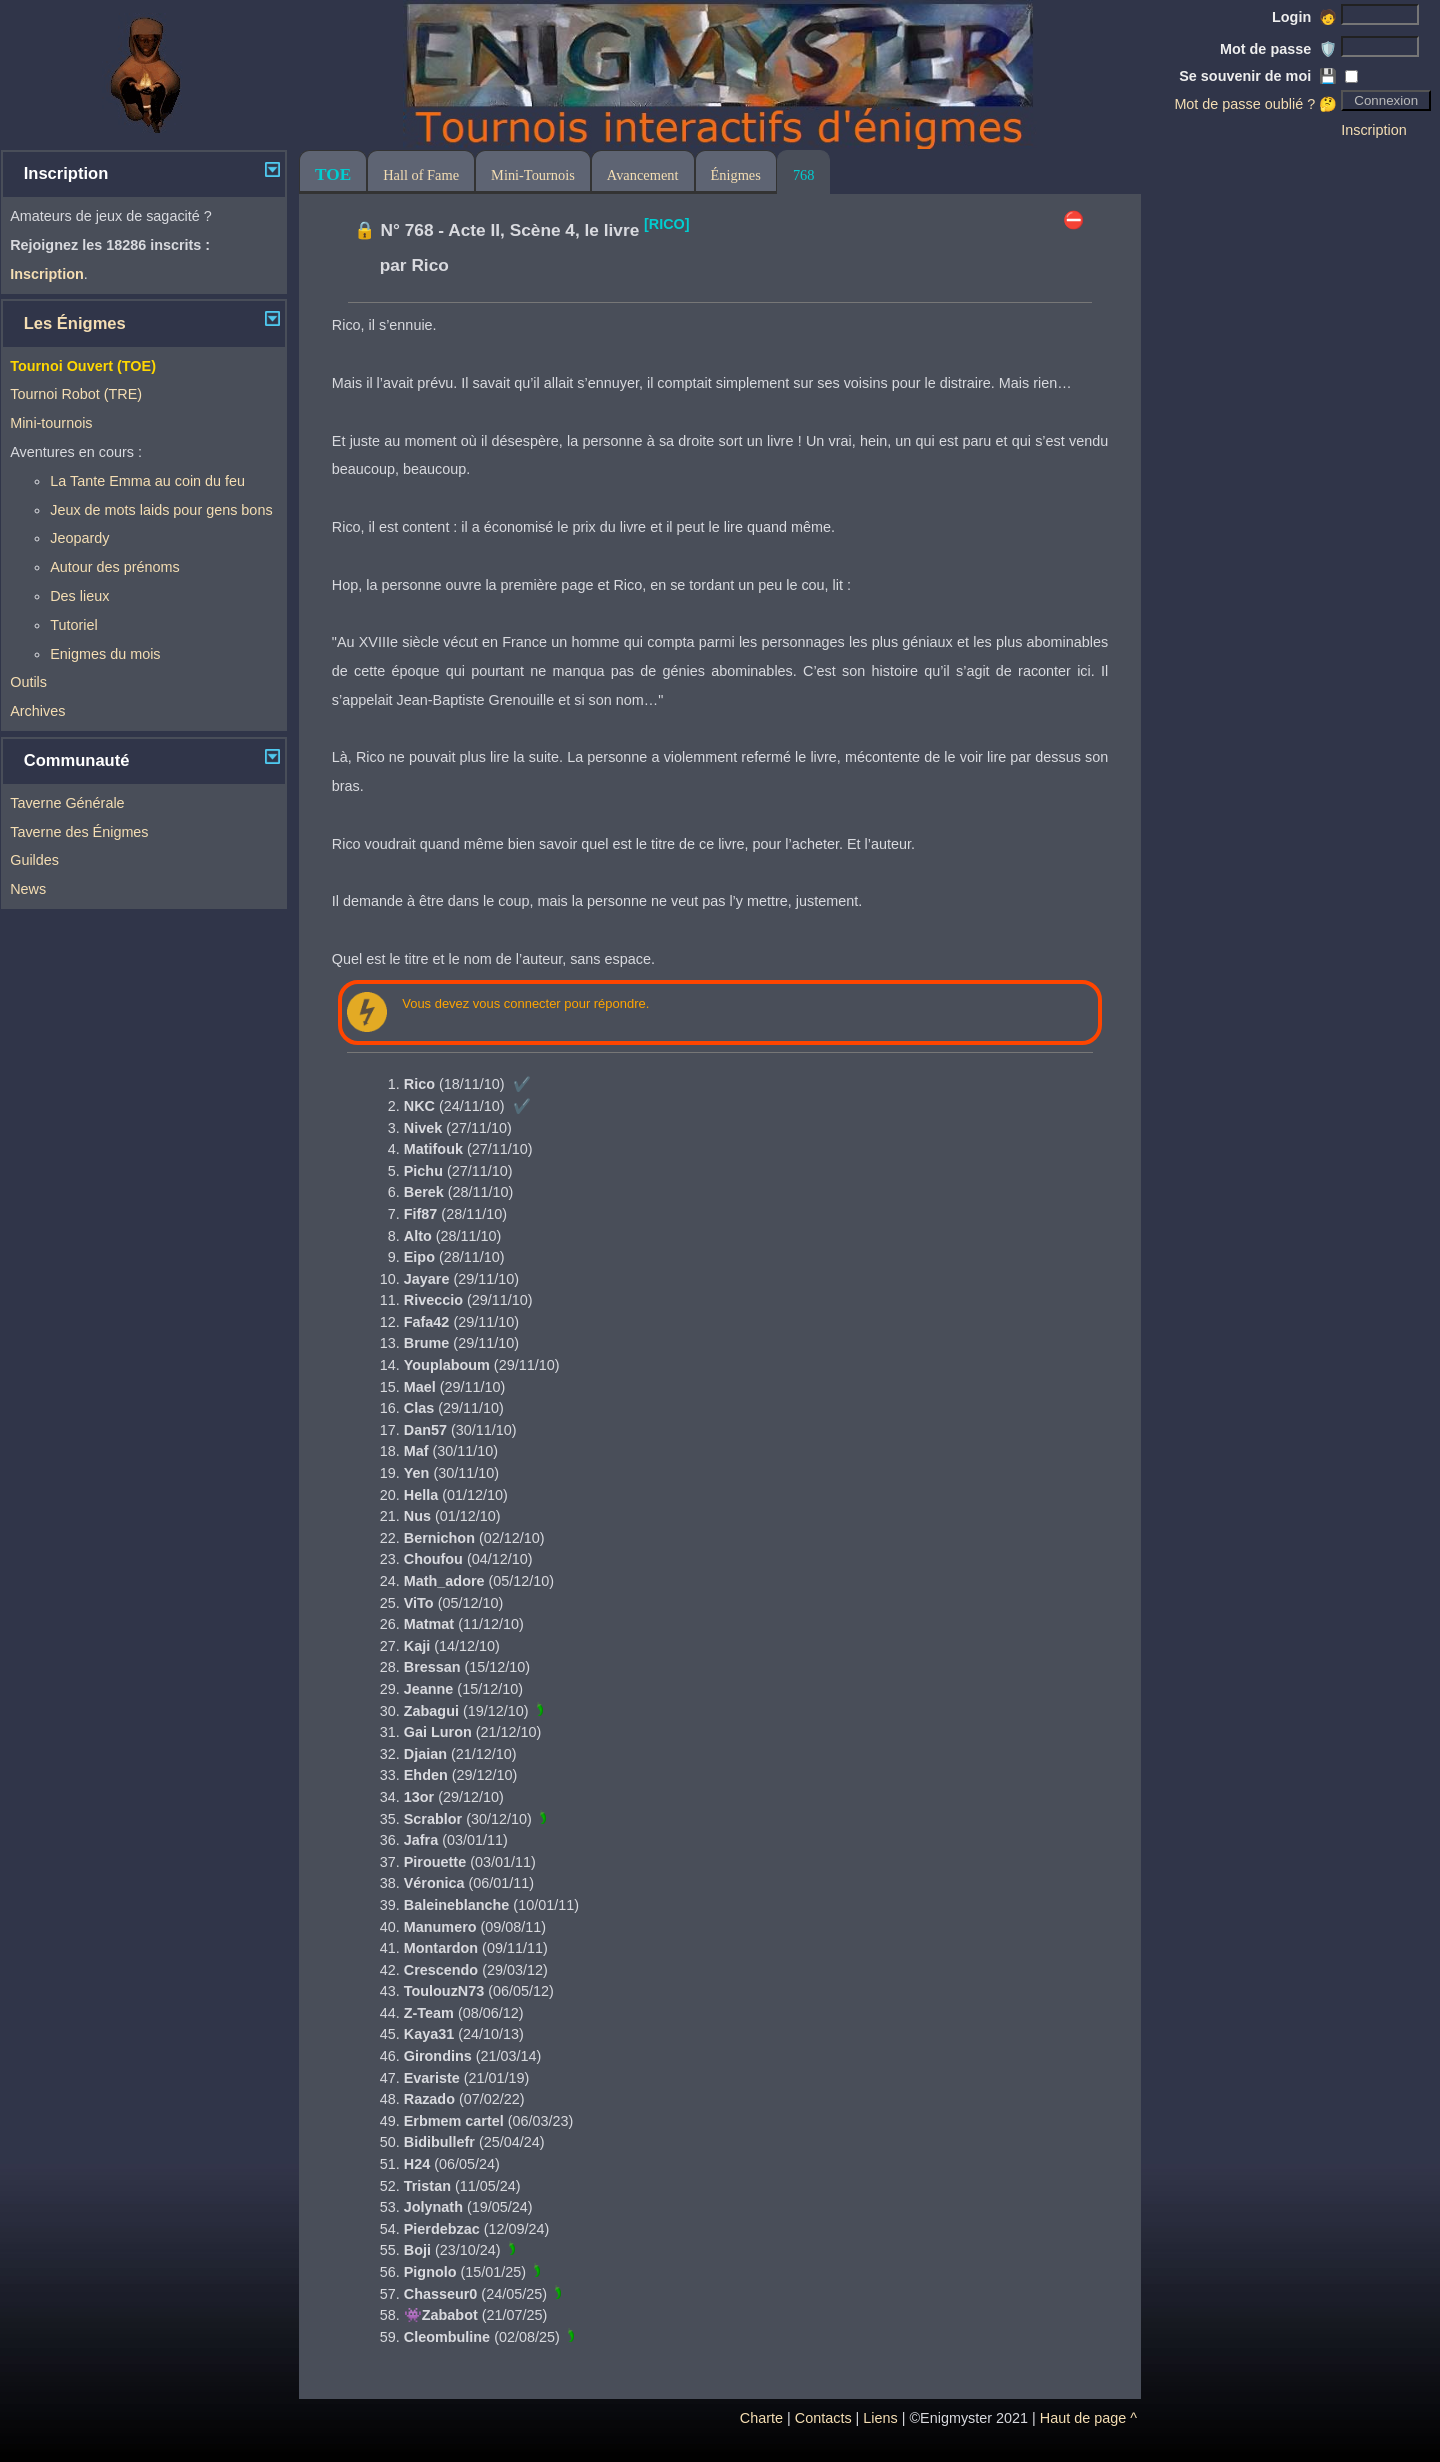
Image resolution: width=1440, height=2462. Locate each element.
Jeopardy (79, 538)
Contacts (823, 2418)
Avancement (643, 175)
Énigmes (736, 175)
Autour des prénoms (115, 567)
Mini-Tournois (533, 175)
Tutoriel (73, 625)
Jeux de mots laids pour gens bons (161, 510)
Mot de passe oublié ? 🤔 (1255, 104)
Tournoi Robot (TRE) (76, 394)
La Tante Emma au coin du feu (147, 481)
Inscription (1374, 130)
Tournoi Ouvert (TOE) (83, 366)
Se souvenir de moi (1258, 76)
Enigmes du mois (105, 654)
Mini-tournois (51, 423)
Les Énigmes (75, 323)
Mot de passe (1278, 49)
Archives (37, 711)
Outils (28, 682)
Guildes (34, 860)
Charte (761, 2418)
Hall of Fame (421, 175)
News (28, 889)
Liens (880, 2418)
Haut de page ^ (1088, 2418)
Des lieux (79, 596)
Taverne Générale (67, 803)
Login (1304, 17)
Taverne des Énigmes (79, 832)
